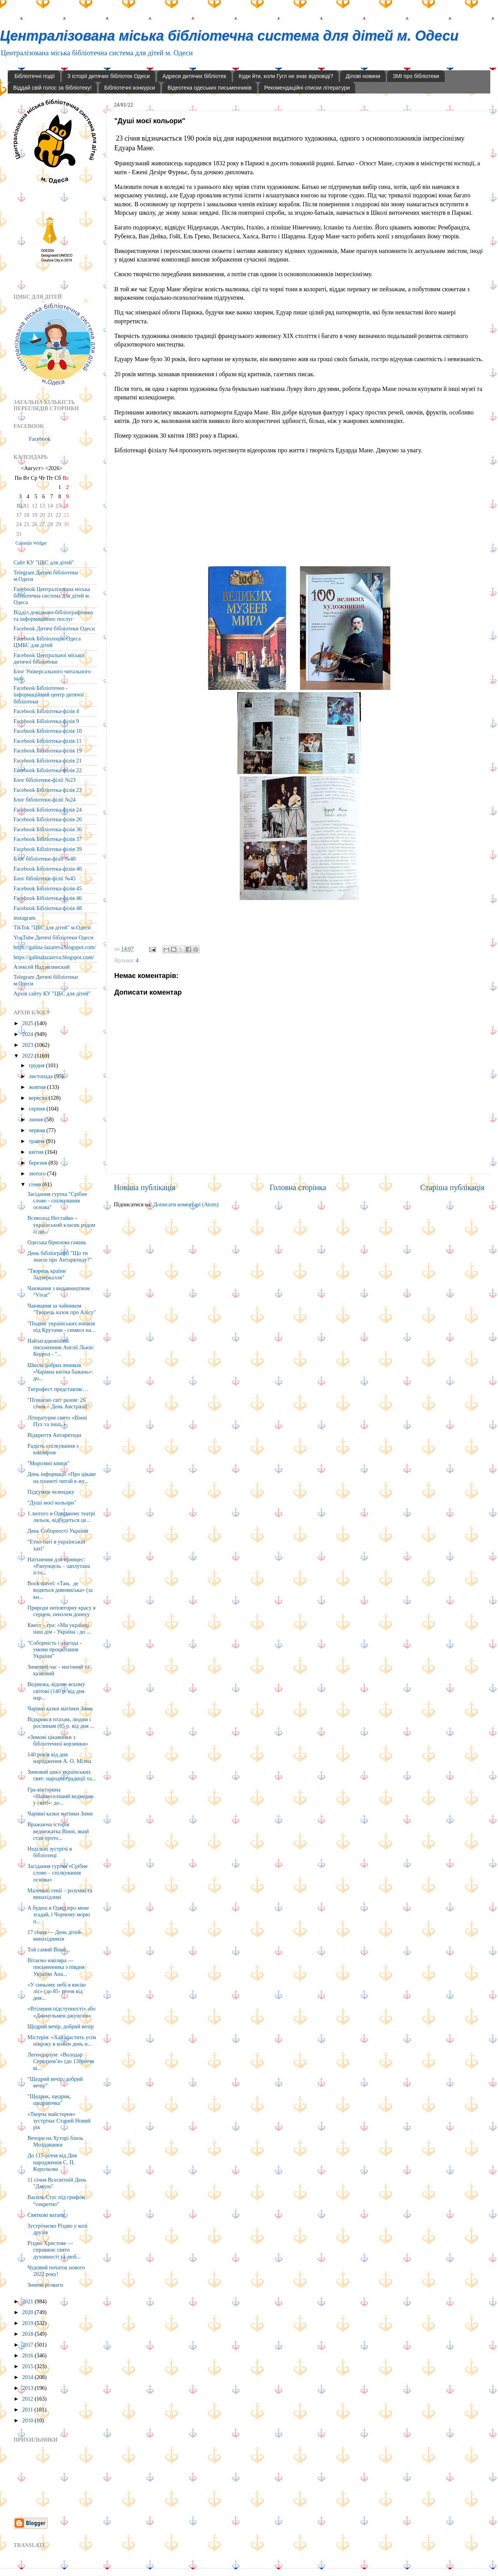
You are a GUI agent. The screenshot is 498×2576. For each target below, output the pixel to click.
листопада (41, 1076)
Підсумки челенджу (51, 1492)
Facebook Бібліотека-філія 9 (46, 721)
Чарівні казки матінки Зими (60, 1708)
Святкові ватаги (45, 2215)
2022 (28, 1056)
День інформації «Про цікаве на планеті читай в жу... (61, 1477)
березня (39, 1163)
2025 (28, 1023)
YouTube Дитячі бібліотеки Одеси (53, 937)
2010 (28, 2420)
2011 (28, 2409)
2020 (28, 2312)
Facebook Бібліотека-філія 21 (48, 760)
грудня (37, 1065)
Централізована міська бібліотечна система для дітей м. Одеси (229, 36)
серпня (38, 1108)
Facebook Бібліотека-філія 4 (46, 711)
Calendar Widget (31, 543)
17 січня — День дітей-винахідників (54, 1935)
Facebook (40, 439)
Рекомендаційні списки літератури (307, 88)
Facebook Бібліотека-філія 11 (47, 741)
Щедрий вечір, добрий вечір (60, 2026)
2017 (28, 2345)
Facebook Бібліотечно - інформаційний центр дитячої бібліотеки (49, 695)
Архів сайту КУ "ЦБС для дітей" (52, 993)
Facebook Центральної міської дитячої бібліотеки (49, 658)
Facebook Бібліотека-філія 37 (48, 839)
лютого (38, 1173)
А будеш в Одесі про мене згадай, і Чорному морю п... (58, 1914)
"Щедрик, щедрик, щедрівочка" (49, 2099)
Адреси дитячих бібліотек (194, 76)
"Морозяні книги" (48, 1463)
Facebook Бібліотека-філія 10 (48, 731)
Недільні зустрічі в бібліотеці (49, 1852)
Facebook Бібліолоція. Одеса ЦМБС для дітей (47, 641)
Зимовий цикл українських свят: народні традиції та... (61, 1775)
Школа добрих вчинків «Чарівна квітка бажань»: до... (60, 1372)
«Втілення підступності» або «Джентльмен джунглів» (61, 2011)
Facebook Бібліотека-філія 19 (48, 750)
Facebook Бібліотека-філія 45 (48, 888)
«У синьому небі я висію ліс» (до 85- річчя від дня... (56, 1991)
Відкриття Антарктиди (54, 1435)
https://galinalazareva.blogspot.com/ (54, 957)
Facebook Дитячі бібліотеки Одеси (54, 628)
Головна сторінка (297, 1187)
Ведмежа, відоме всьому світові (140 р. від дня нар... (56, 1691)
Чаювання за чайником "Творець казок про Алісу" (61, 1308)
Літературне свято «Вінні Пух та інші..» (57, 1421)
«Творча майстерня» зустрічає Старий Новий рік (58, 2121)
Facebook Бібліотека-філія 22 (48, 770)
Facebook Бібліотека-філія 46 (48, 898)
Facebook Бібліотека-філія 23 (48, 790)
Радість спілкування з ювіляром (52, 1449)
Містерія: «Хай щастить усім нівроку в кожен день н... (61, 2040)
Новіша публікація (144, 1187)
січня (36, 1184)
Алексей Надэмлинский (42, 967)
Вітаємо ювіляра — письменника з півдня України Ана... (56, 1967)
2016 (28, 2355)
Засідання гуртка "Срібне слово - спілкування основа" (57, 1201)
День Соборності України (57, 1531)
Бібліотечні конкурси (129, 88)
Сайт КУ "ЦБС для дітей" (44, 562)
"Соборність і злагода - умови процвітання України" (54, 1649)
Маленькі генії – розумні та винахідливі (59, 1893)
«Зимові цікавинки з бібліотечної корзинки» (57, 1740)
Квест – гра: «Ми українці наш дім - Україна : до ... (59, 1628)
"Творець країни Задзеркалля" (46, 1274)
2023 (28, 1045)
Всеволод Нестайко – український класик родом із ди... (61, 1225)
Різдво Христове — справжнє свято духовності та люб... (54, 2250)
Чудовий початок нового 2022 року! (56, 2270)
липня (37, 1119)
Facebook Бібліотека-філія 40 (48, 869)
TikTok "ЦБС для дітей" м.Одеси (52, 927)
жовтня (38, 1087)
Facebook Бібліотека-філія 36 (48, 829)
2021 (28, 2301)
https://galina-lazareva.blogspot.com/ (55, 947)
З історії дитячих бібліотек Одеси (108, 76)
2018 (28, 2334)
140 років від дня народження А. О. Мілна (59, 1757)
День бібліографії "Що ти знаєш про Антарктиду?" (59, 1256)
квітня (37, 1152)
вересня (39, 1098)
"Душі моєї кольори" (51, 1502)
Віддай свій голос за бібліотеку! (52, 88)
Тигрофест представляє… (57, 1389)
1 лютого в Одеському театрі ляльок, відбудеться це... (61, 1516)
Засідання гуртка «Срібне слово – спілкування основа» (57, 1873)
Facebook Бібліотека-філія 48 (48, 908)
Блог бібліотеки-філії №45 (45, 878)
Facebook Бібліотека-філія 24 (48, 810)
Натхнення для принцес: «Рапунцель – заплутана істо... (58, 1566)
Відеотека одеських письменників (210, 88)
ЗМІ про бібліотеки (416, 76)
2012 (28, 2399)
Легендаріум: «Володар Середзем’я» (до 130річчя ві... (60, 2061)
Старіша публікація (452, 1187)
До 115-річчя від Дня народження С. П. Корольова (52, 2162)
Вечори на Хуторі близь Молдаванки (55, 2141)
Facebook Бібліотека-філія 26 (48, 819)
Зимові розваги (45, 2285)
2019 (28, 2323)
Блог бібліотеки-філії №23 (45, 780)
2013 (28, 2388)
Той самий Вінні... (48, 1949)
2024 (28, 1034)
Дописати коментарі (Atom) (186, 1204)
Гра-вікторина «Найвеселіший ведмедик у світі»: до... (60, 1796)
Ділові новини (363, 76)
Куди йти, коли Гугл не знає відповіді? (286, 76)
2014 (28, 2377)
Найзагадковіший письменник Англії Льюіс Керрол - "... (60, 1347)
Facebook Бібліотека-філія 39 (48, 849)
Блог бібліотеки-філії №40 (45, 859)
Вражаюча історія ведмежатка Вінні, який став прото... (58, 1831)
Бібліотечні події (35, 76)
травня (37, 1141)
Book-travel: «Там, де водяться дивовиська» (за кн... (60, 1590)
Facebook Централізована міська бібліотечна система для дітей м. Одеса (52, 596)
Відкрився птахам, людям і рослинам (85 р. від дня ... (60, 1722)
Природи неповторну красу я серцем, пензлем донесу (61, 1611)
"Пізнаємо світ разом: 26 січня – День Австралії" (58, 1403)
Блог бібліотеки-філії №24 (45, 799)
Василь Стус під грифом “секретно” (56, 2200)
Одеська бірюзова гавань (56, 1242)
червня (38, 1130)
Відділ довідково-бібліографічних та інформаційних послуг (53, 615)
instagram (25, 918)
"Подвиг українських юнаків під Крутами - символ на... (61, 1326)
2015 (28, 2366)
